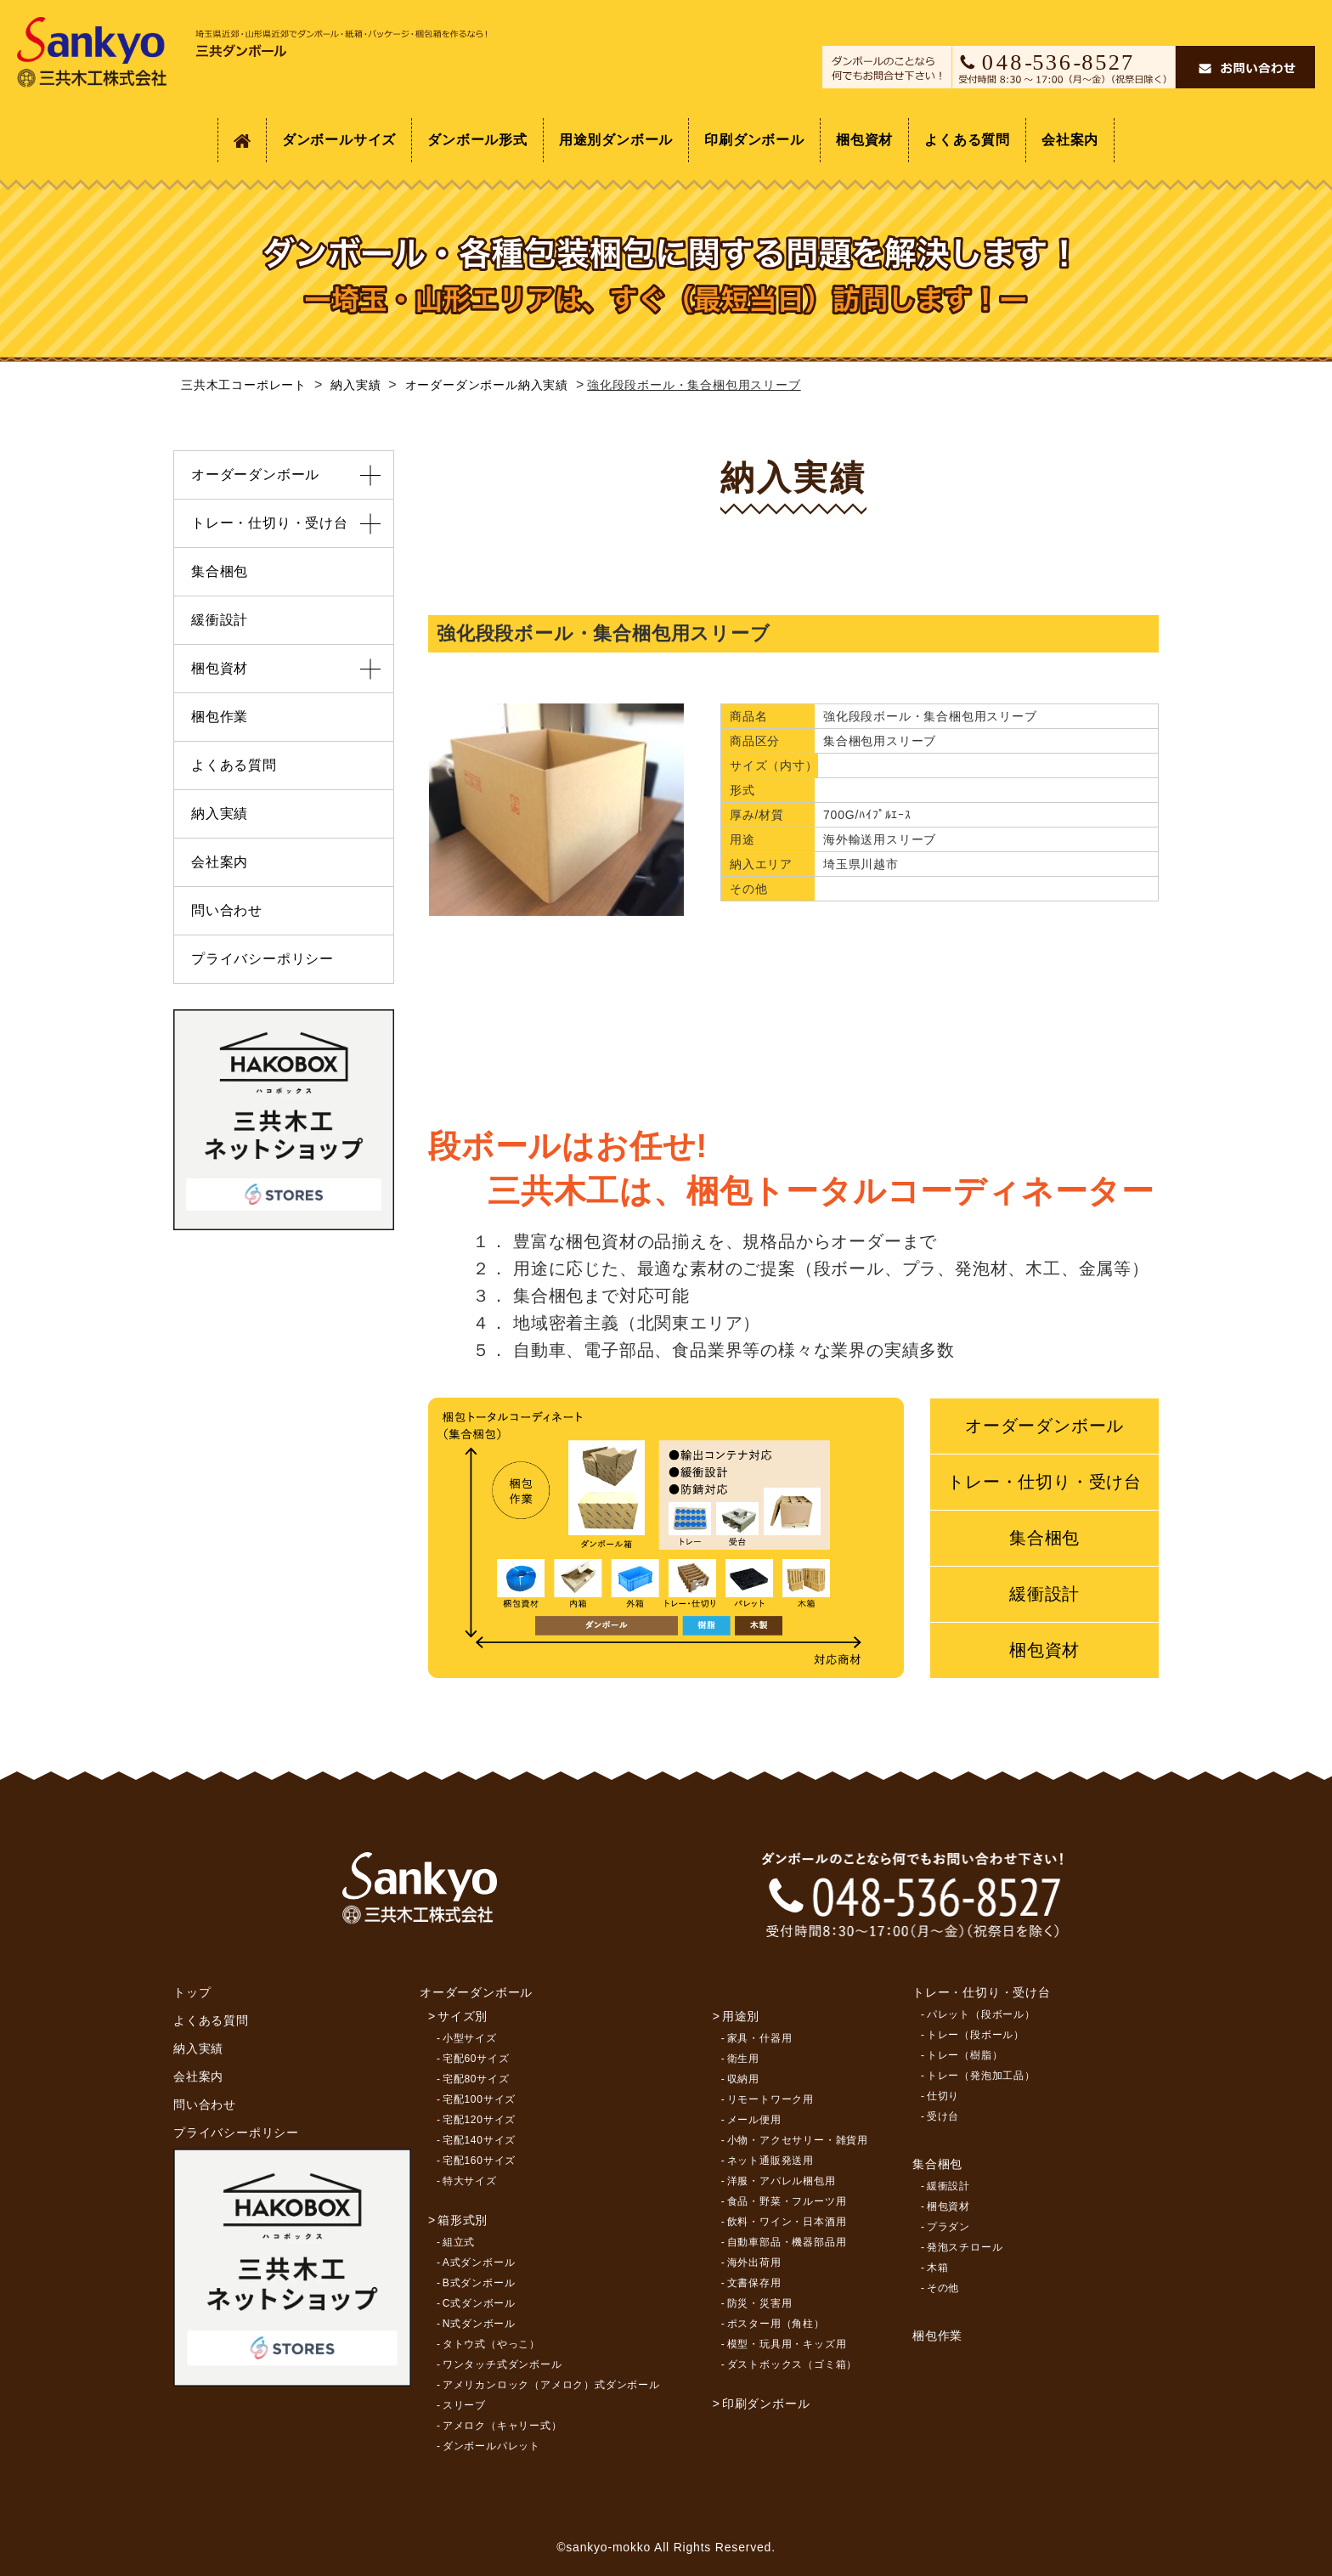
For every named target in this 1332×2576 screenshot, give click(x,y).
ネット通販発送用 (770, 2160)
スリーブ (464, 2405)
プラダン (948, 2227)
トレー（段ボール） (975, 2035)
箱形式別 (462, 2220)
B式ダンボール (479, 2283)
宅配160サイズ (479, 2160)
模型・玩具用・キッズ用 (787, 2344)
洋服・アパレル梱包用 (781, 2181)
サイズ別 (462, 2016)
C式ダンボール (479, 2303)
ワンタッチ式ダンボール (502, 2364)
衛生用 (743, 2059)
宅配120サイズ (479, 2120)
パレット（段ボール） (981, 2014)
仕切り (943, 2096)
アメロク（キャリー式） (502, 2426)
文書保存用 (754, 2283)
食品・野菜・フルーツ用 (787, 2201)
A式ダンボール (479, 2262)
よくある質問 (967, 140)
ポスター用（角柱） (776, 2324)
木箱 (938, 2268)
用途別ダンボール (616, 140)
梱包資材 (864, 140)
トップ (192, 1992)
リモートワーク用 (770, 2099)
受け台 (943, 2116)
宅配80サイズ (476, 2079)
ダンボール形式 (477, 140)
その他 (943, 2288)
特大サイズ (470, 2181)
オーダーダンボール (1044, 1425)
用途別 (740, 2016)
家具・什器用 (760, 2038)
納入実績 (219, 813)
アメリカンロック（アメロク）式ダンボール (551, 2385)
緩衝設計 (1044, 1594)
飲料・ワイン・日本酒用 (787, 2222)
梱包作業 (219, 716)
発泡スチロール (965, 2247)
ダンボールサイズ (339, 140)
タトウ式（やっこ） (491, 2344)
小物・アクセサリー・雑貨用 (797, 2140)
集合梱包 (1044, 1537)
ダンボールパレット (491, 2446)
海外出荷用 (754, 2262)
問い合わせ (226, 910)
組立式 (459, 2242)
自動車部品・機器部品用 (787, 2242)
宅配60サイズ (476, 2059)
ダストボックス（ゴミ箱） (792, 2364)
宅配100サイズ (479, 2099)
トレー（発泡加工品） (981, 2076)
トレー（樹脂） (965, 2055)
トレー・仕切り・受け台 (1044, 1481)
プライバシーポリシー (262, 959)
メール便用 (754, 2120)
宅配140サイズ (479, 2140)
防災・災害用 (760, 2303)
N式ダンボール (479, 2324)
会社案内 (1069, 140)
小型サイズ (470, 2038)
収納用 (743, 2079)
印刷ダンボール (754, 140)
